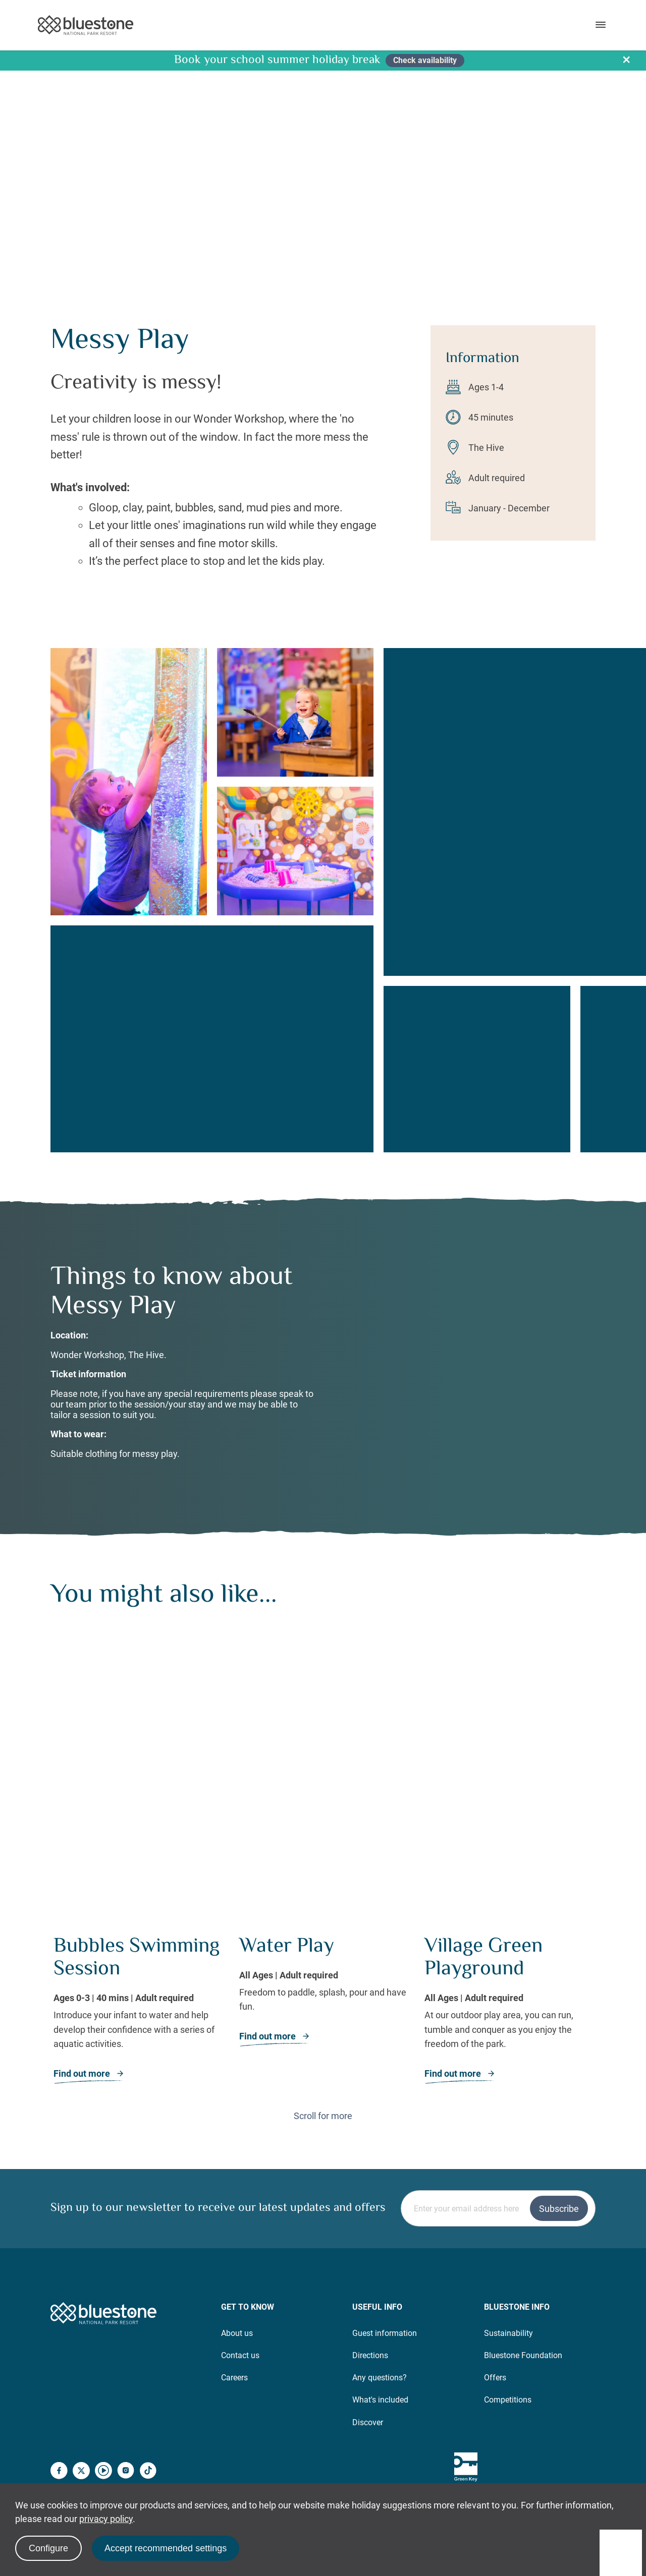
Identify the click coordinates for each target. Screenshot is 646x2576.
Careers (234, 2340)
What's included (380, 2363)
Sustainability (508, 2296)
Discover (367, 2385)
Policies (582, 2480)
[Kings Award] (541, 2429)
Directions (370, 2318)
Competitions (507, 2363)
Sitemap (537, 2480)
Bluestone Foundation (523, 2318)
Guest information (384, 2296)
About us (237, 2296)
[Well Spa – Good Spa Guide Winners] (581, 2429)
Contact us (240, 2318)
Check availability (425, 60)
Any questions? (379, 2340)
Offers (495, 2340)
